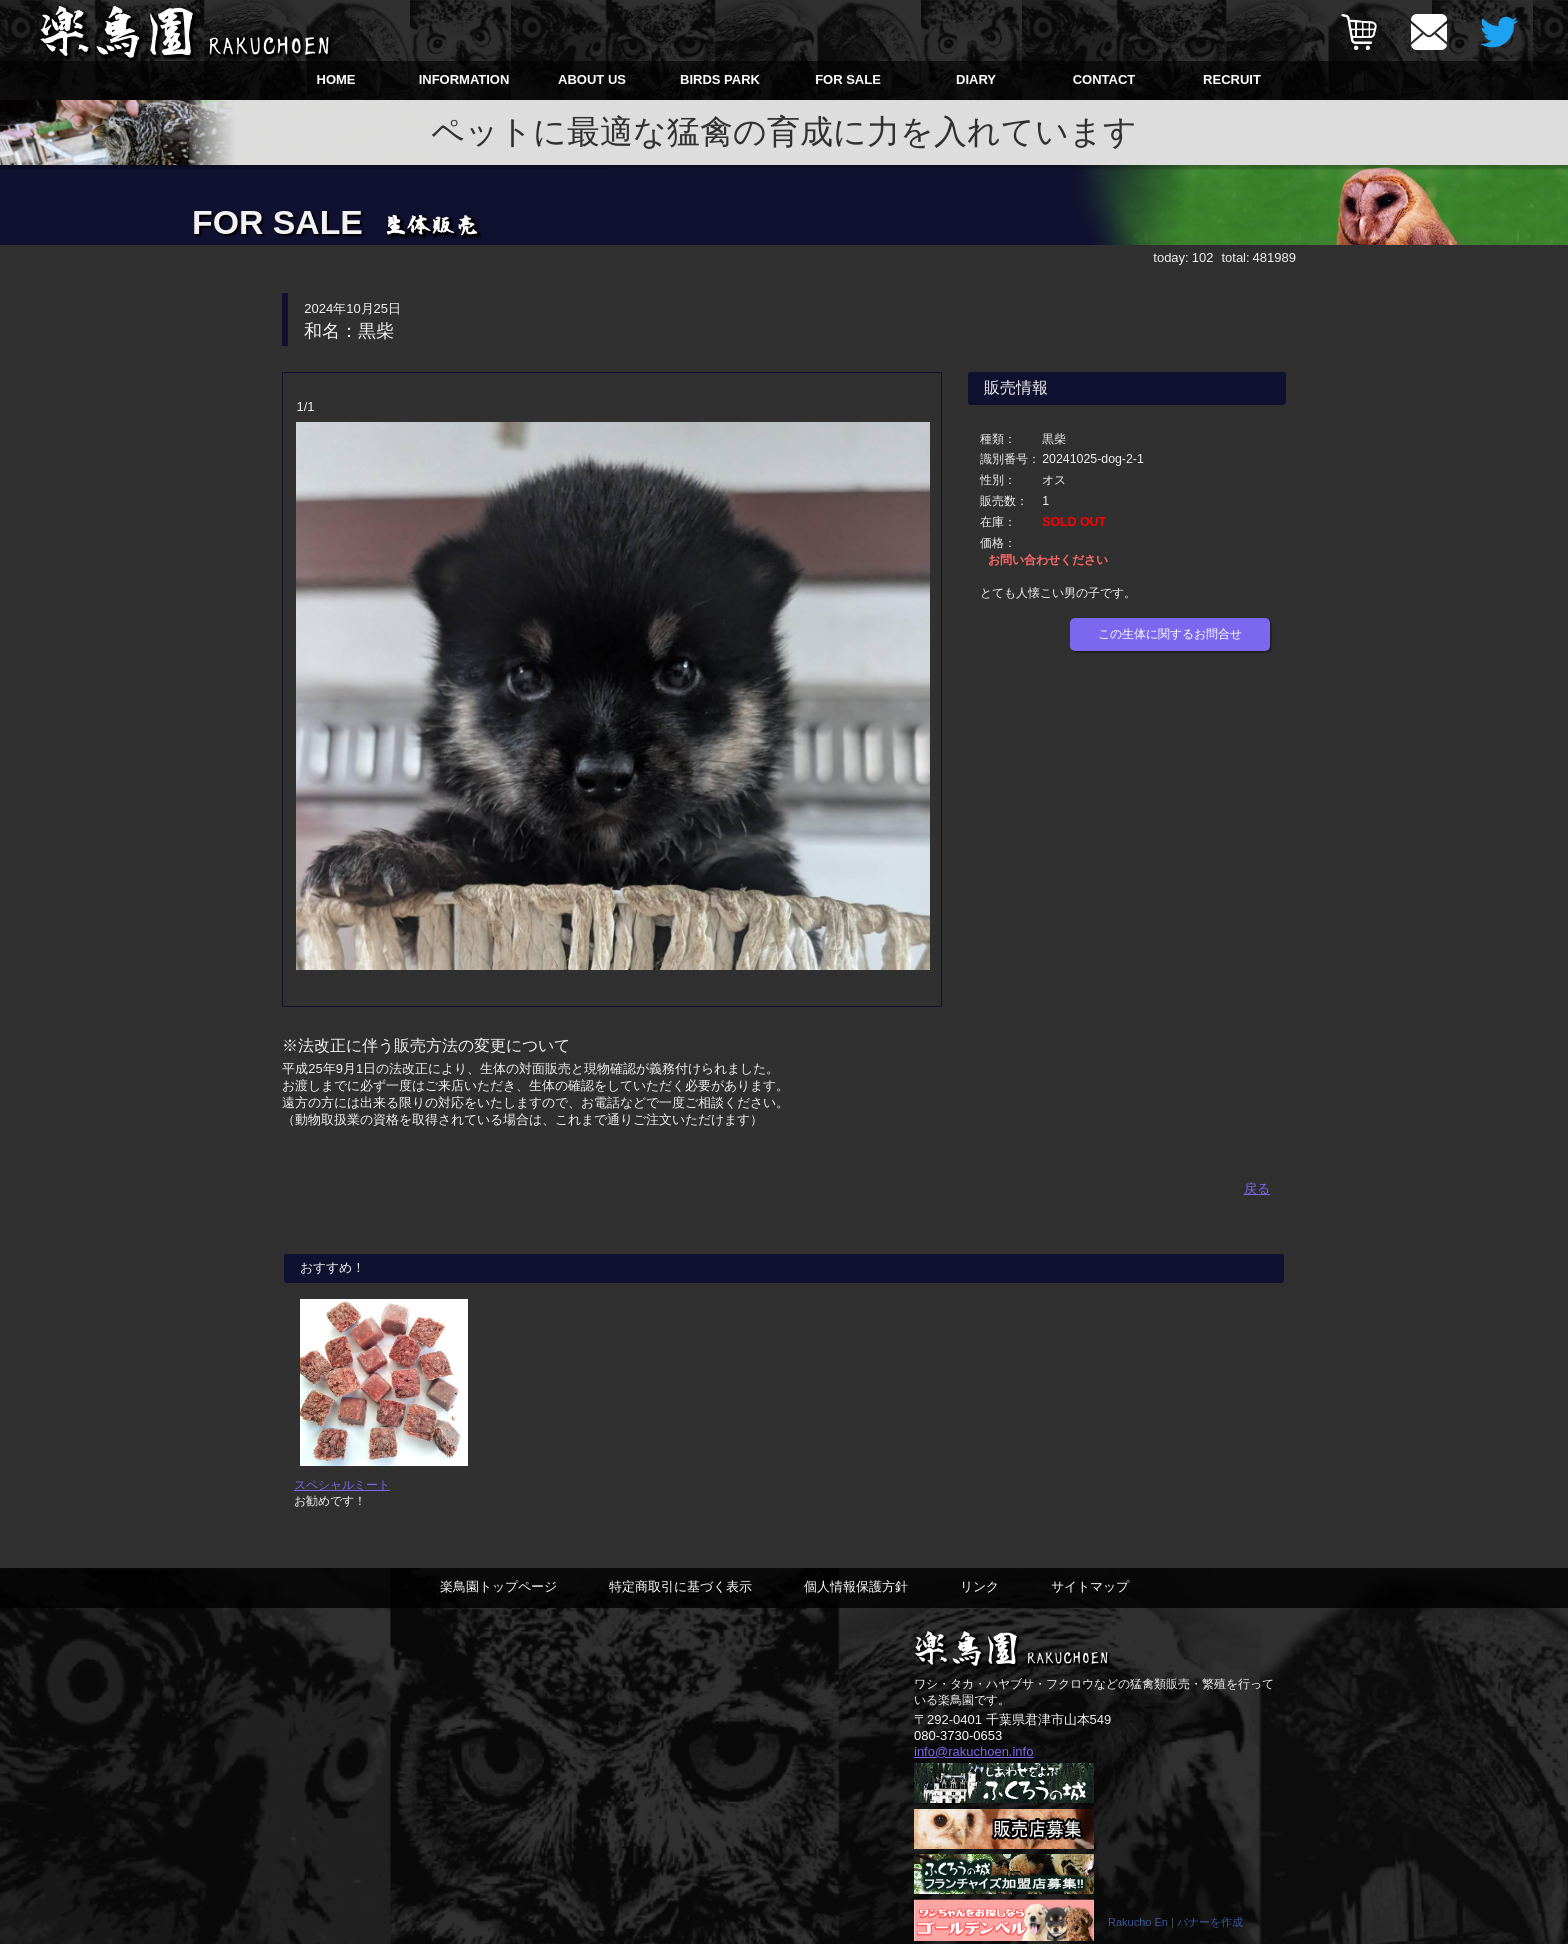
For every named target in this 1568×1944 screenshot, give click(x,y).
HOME (336, 79)
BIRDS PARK (720, 79)
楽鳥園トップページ (498, 1597)
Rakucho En (1138, 1934)
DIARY (976, 79)
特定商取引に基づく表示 (680, 1597)
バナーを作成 (1210, 1934)
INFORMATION (464, 79)
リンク (979, 1597)
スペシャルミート (342, 1495)
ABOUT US (592, 79)
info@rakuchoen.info (973, 1762)
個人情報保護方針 (856, 1597)
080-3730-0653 (958, 1746)
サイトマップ (1090, 1597)
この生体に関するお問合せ (1170, 634)
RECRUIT (1232, 79)
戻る (1257, 1186)
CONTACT (1104, 79)
